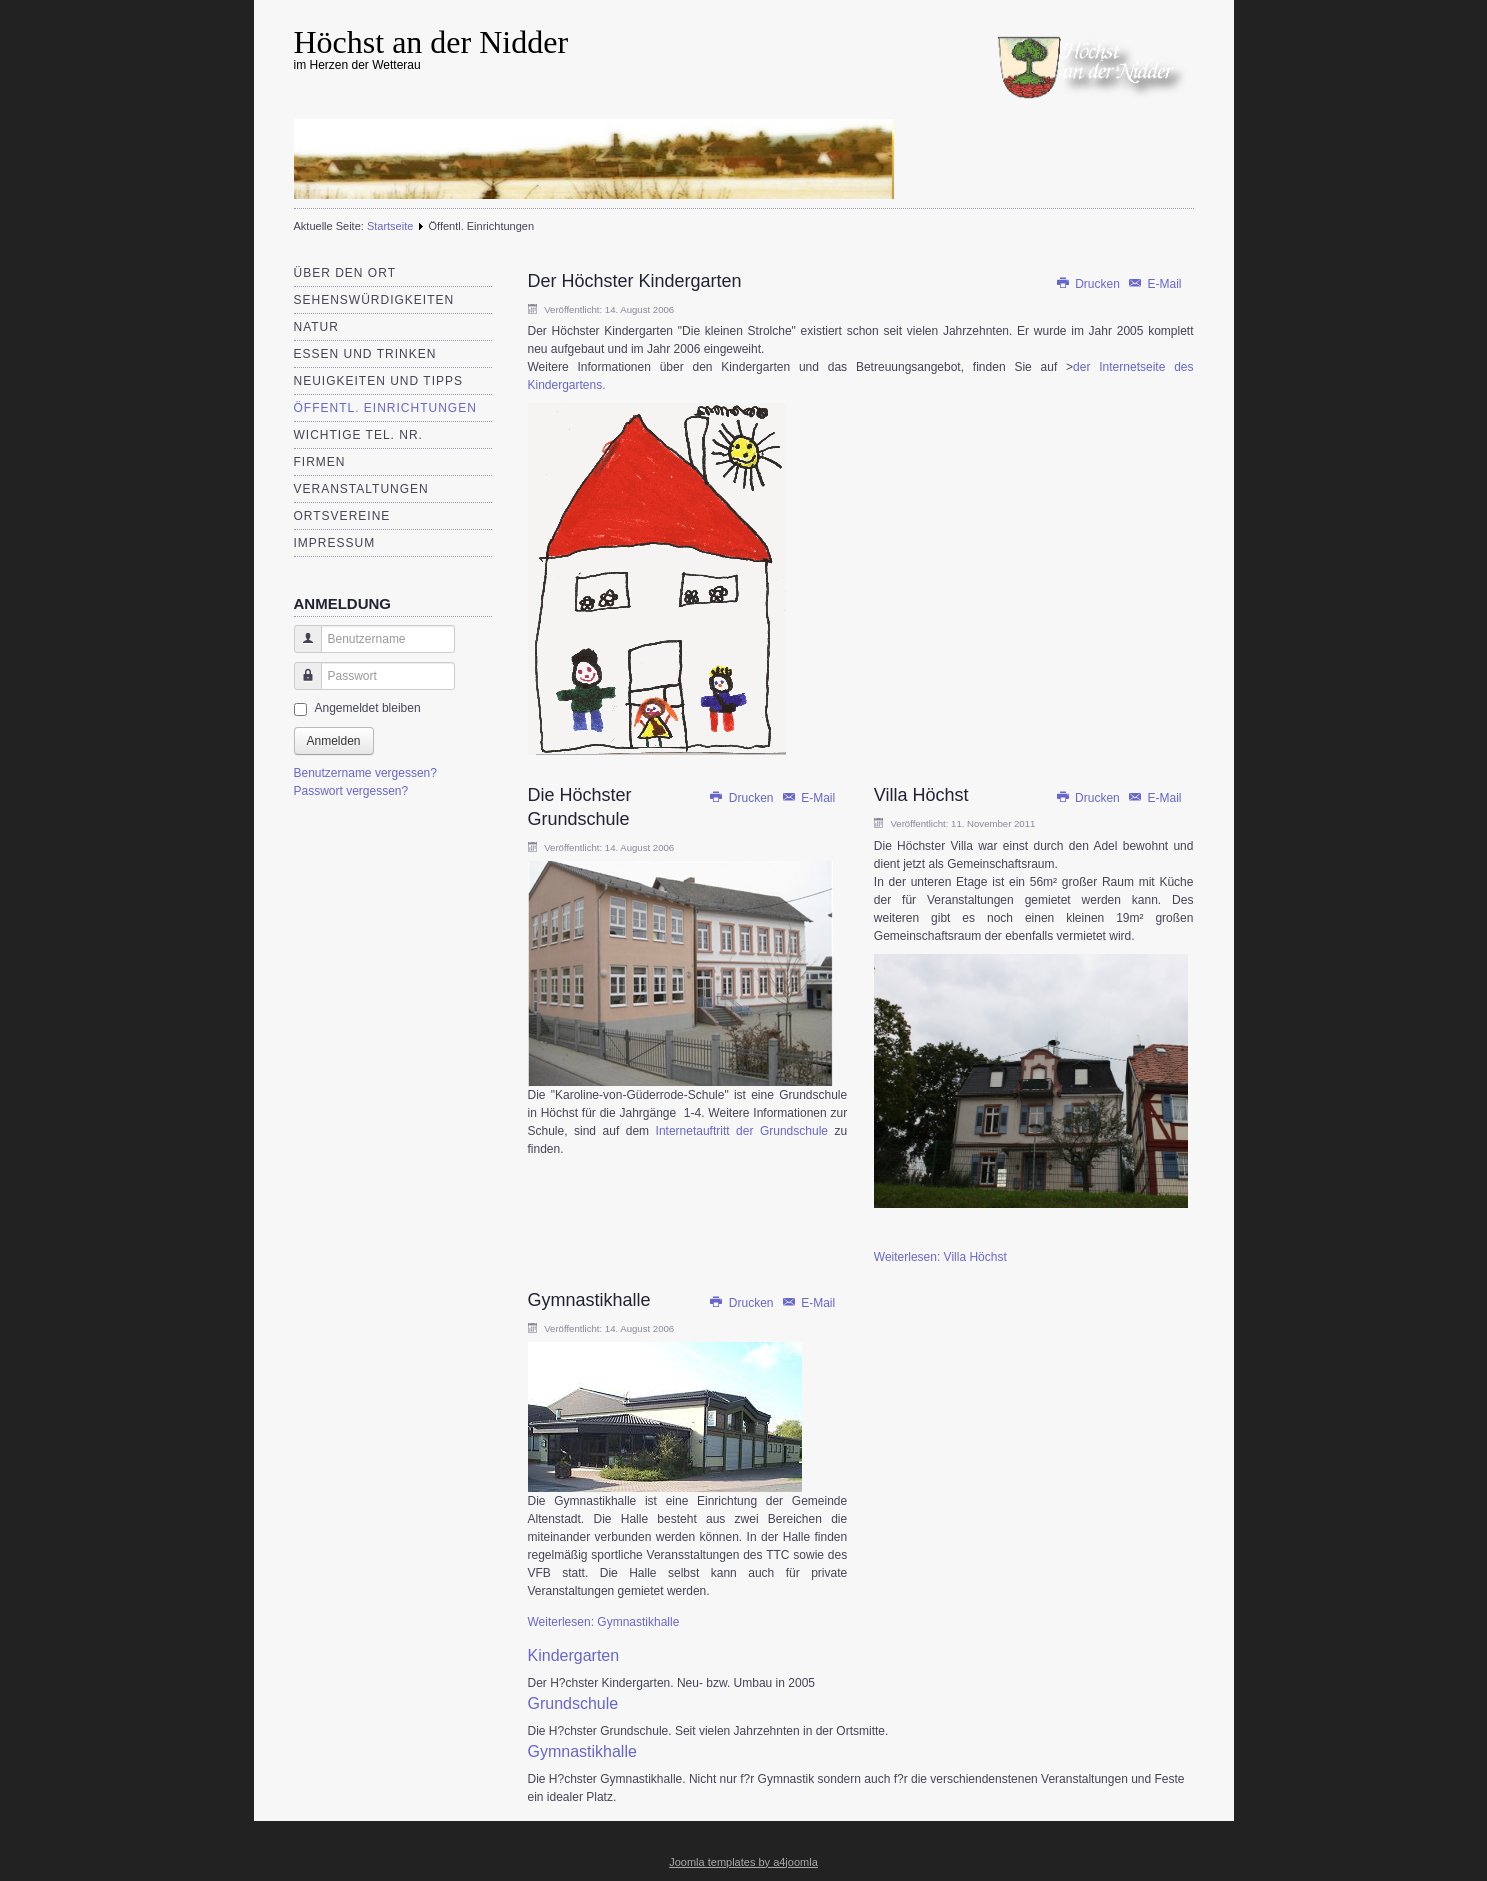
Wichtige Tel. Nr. (358, 435)
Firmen (320, 462)
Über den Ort (345, 273)
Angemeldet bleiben (368, 708)
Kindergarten (574, 1655)
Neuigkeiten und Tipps (378, 381)
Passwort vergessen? (351, 791)
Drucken (1089, 284)
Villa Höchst (921, 795)
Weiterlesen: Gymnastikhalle (604, 1622)
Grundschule (573, 1703)
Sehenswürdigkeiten (374, 300)
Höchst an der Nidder (431, 42)
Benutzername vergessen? (365, 773)
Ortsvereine (342, 516)
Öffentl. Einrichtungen (385, 408)
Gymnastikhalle (589, 1300)
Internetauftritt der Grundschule (742, 1131)
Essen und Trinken (365, 354)
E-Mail (1154, 284)
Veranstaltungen (361, 489)
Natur (316, 327)
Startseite (390, 226)
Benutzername (300, 648)
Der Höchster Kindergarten (635, 281)
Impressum (335, 543)
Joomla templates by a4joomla (743, 1862)
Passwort (300, 685)
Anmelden (334, 741)
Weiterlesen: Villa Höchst (940, 1257)
